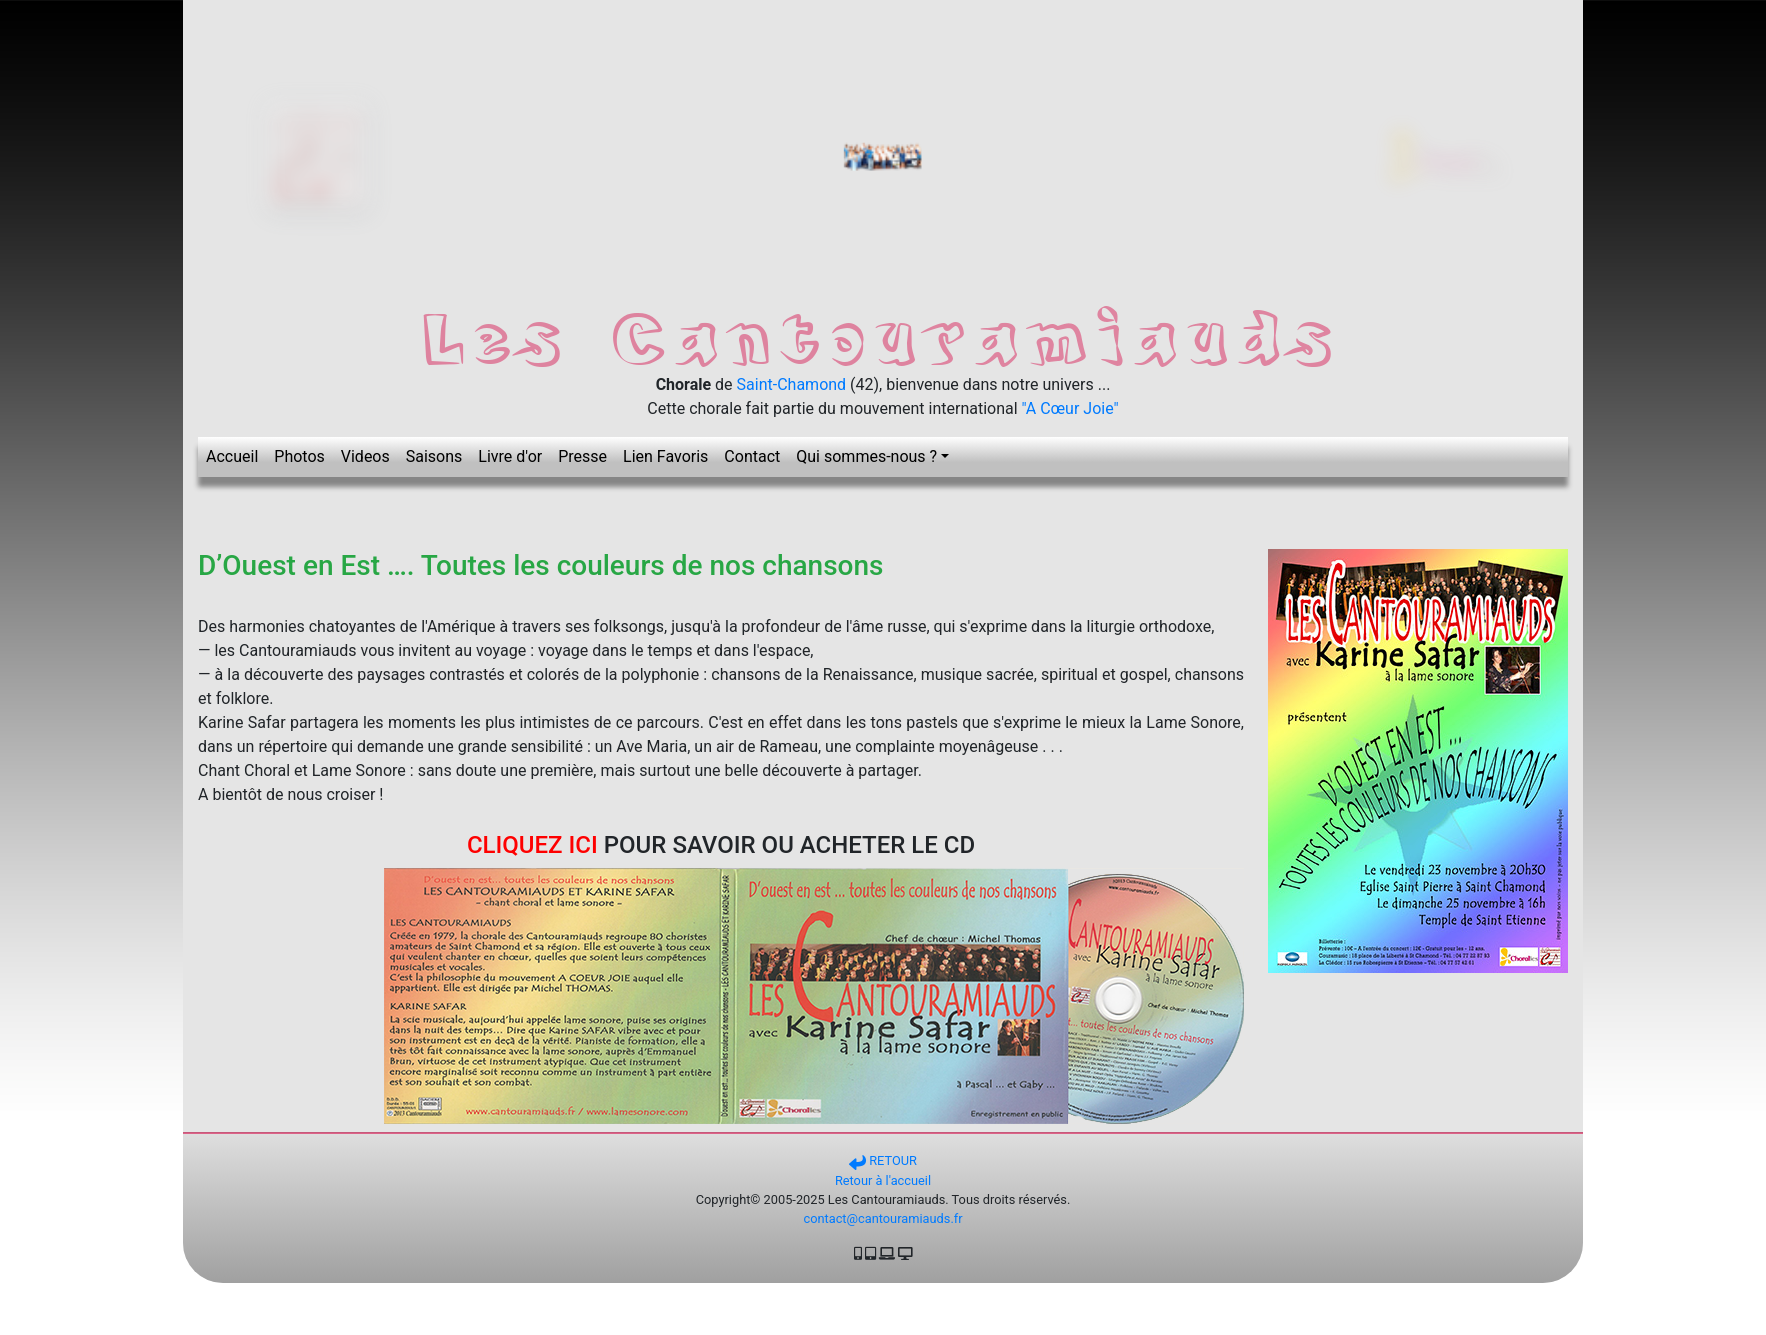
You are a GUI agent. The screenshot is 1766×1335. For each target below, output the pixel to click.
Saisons (434, 456)
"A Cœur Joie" (1070, 408)
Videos (365, 456)
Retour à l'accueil (883, 1180)
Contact (752, 456)
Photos (299, 456)
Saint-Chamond (792, 384)
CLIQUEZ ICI (532, 845)
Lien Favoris (665, 456)
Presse (582, 456)
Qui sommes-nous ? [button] (866, 456)
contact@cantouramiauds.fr (882, 1218)
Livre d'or (510, 456)
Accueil (232, 456)
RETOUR (883, 1160)
